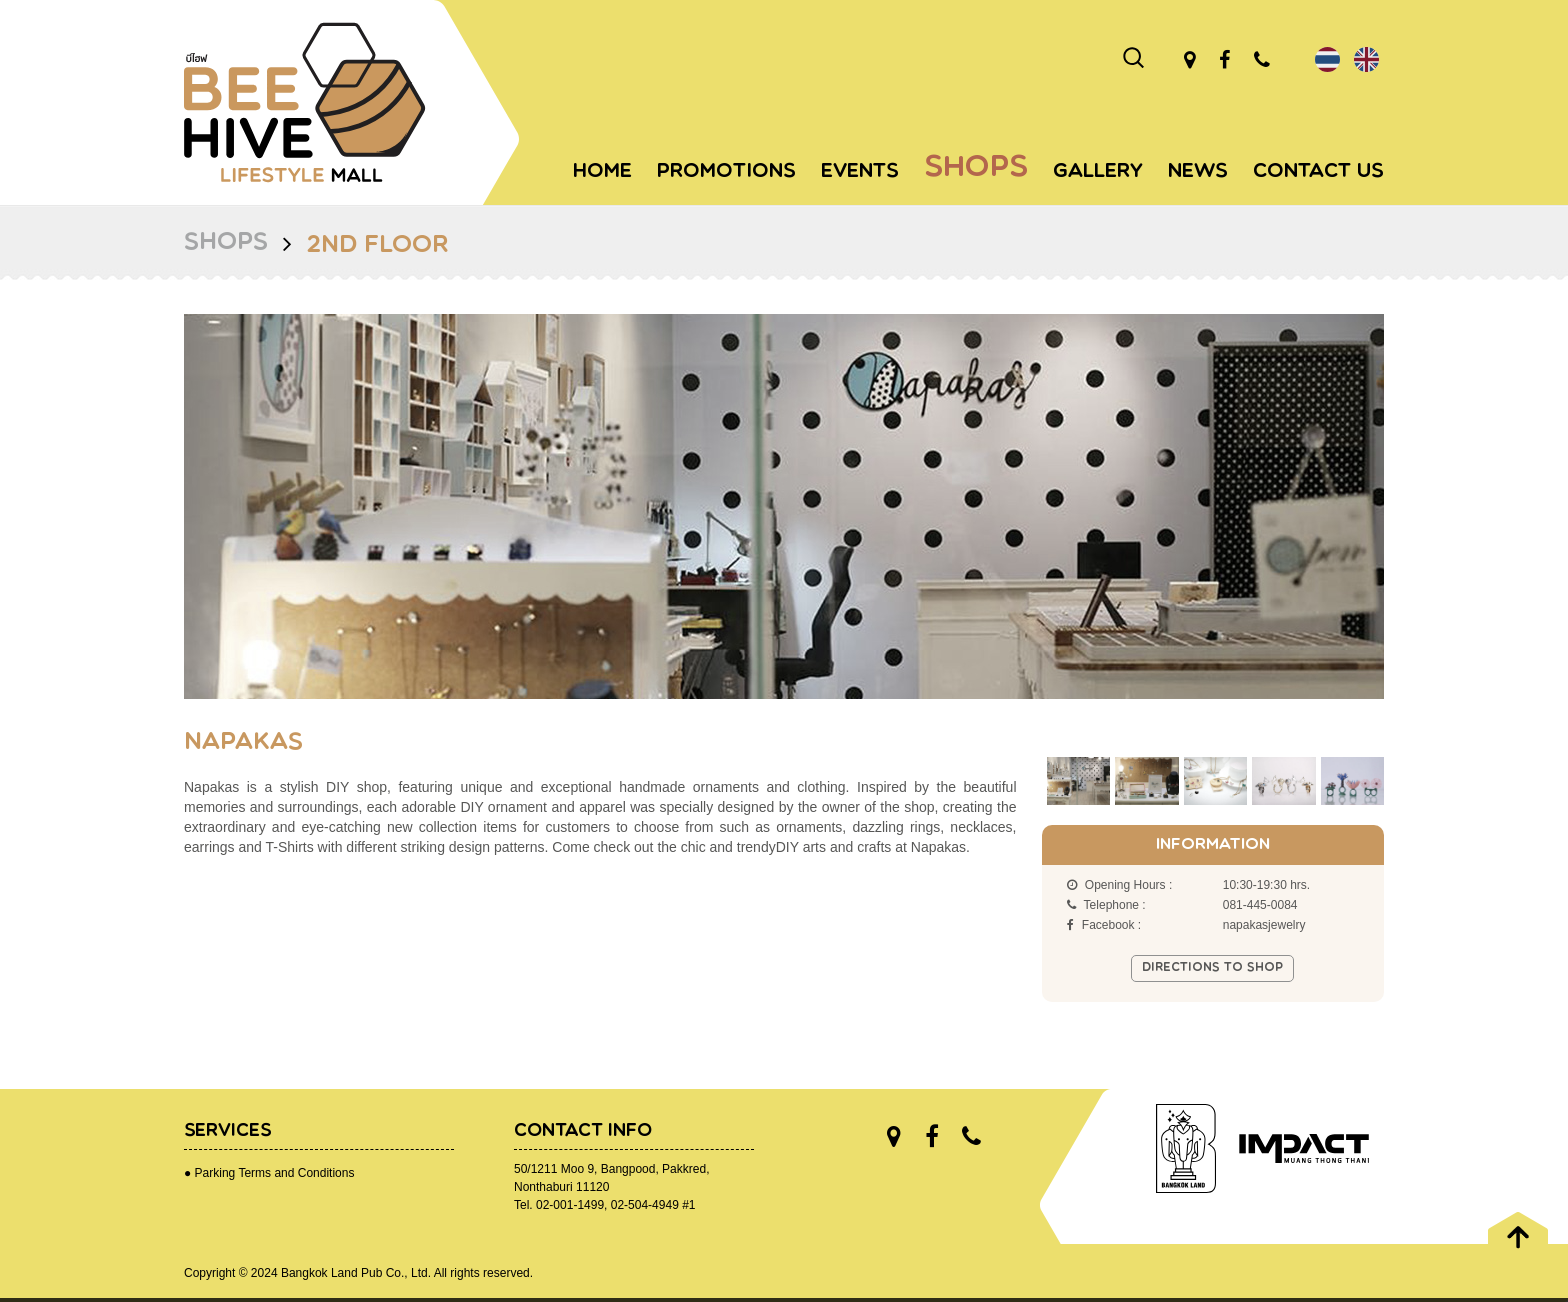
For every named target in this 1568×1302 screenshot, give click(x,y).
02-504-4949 (645, 1205)
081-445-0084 (1260, 905)
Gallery (1098, 172)
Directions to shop (1212, 968)
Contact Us (1318, 172)
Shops (976, 168)
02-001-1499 (570, 1205)
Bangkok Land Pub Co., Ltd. (356, 1273)
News (1198, 172)
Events (860, 172)
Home (602, 172)
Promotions (726, 172)
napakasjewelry (1264, 925)
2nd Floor (377, 246)
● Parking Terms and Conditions (269, 1173)
